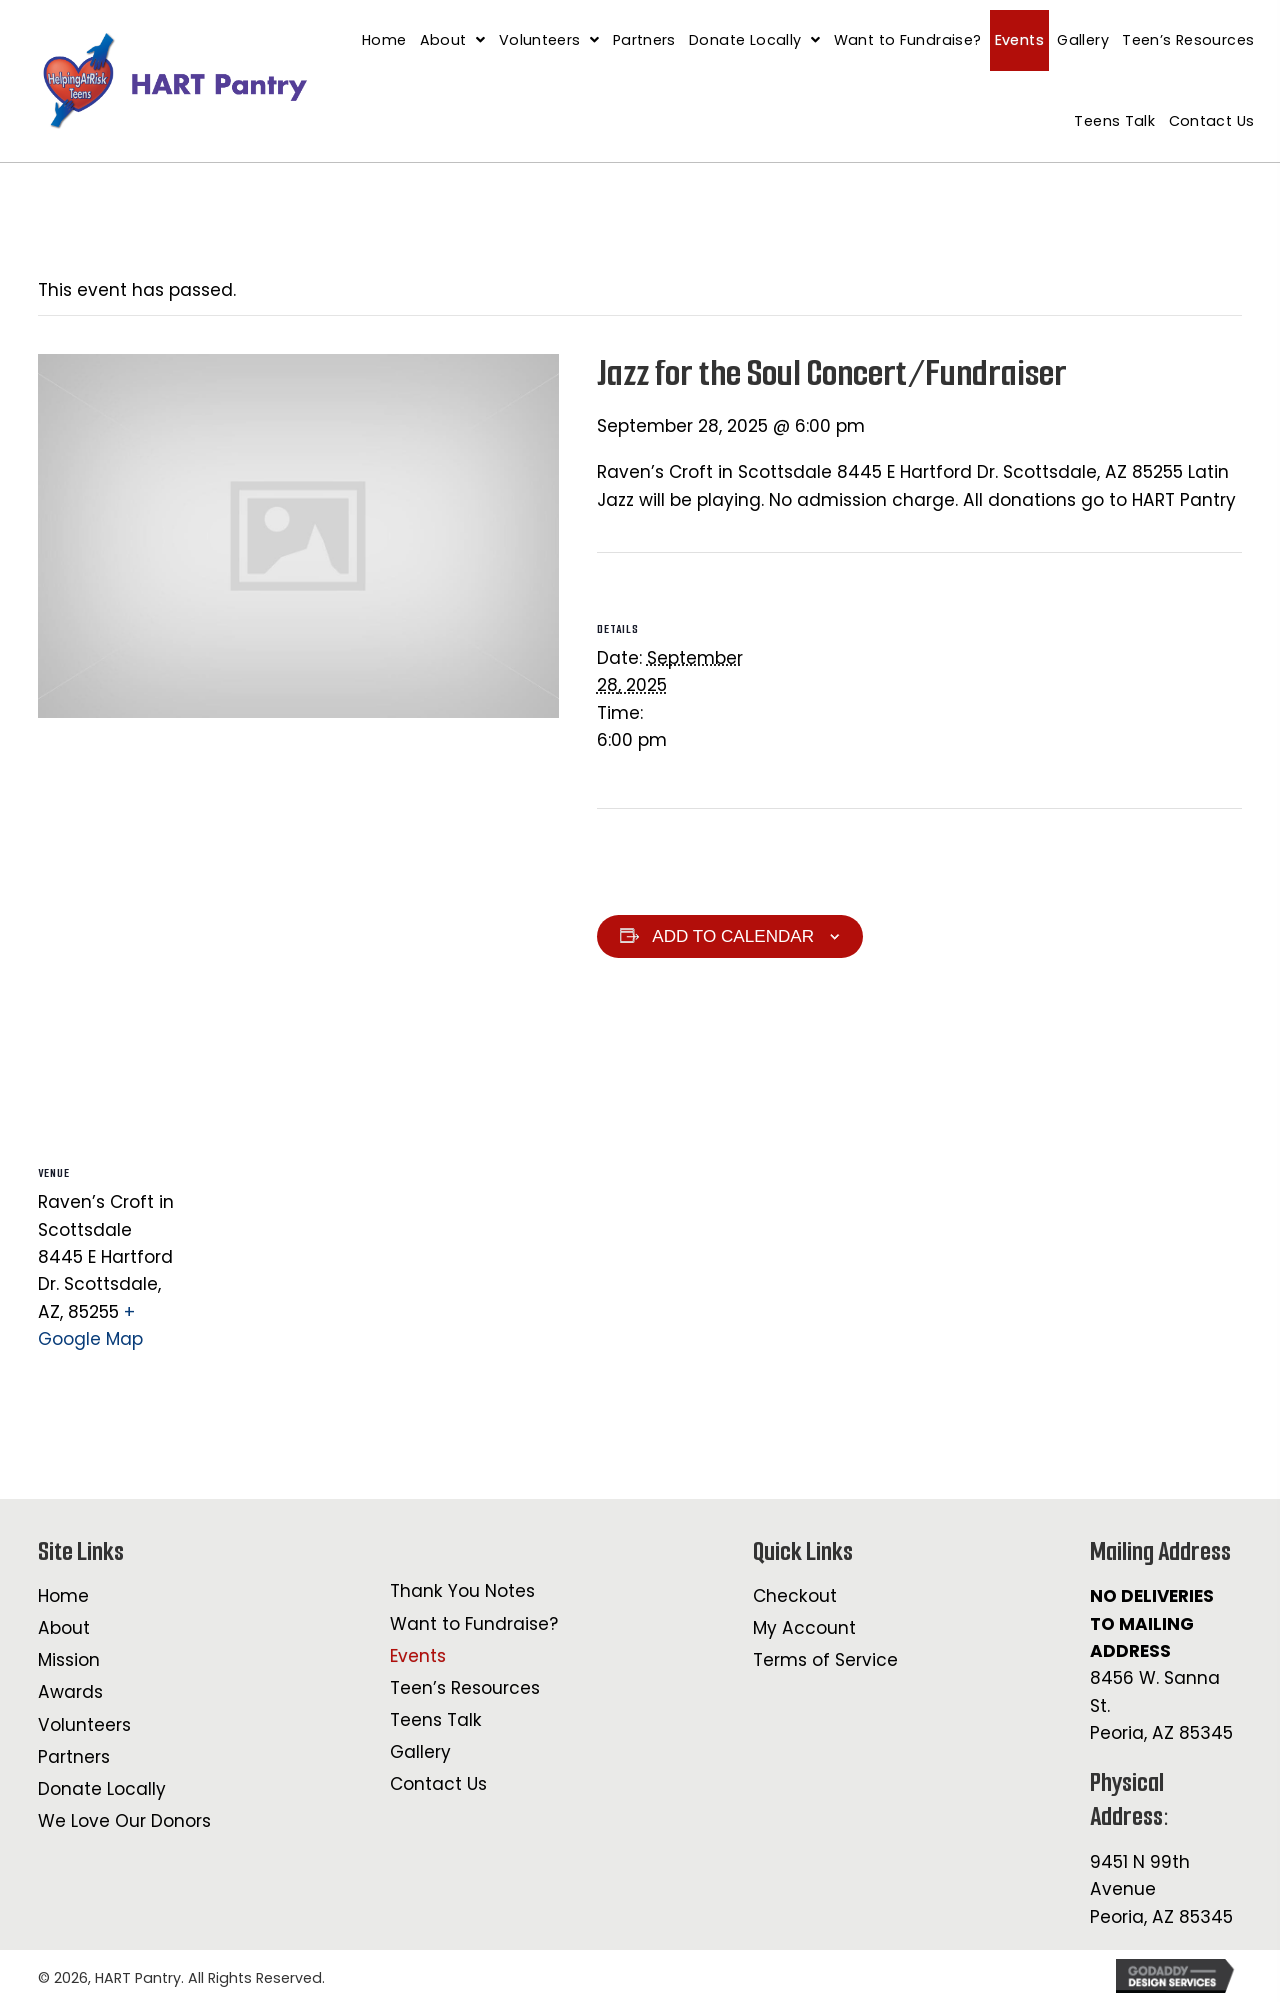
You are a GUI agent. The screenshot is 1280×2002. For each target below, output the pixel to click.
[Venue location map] (298, 922)
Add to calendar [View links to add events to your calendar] (733, 936)
